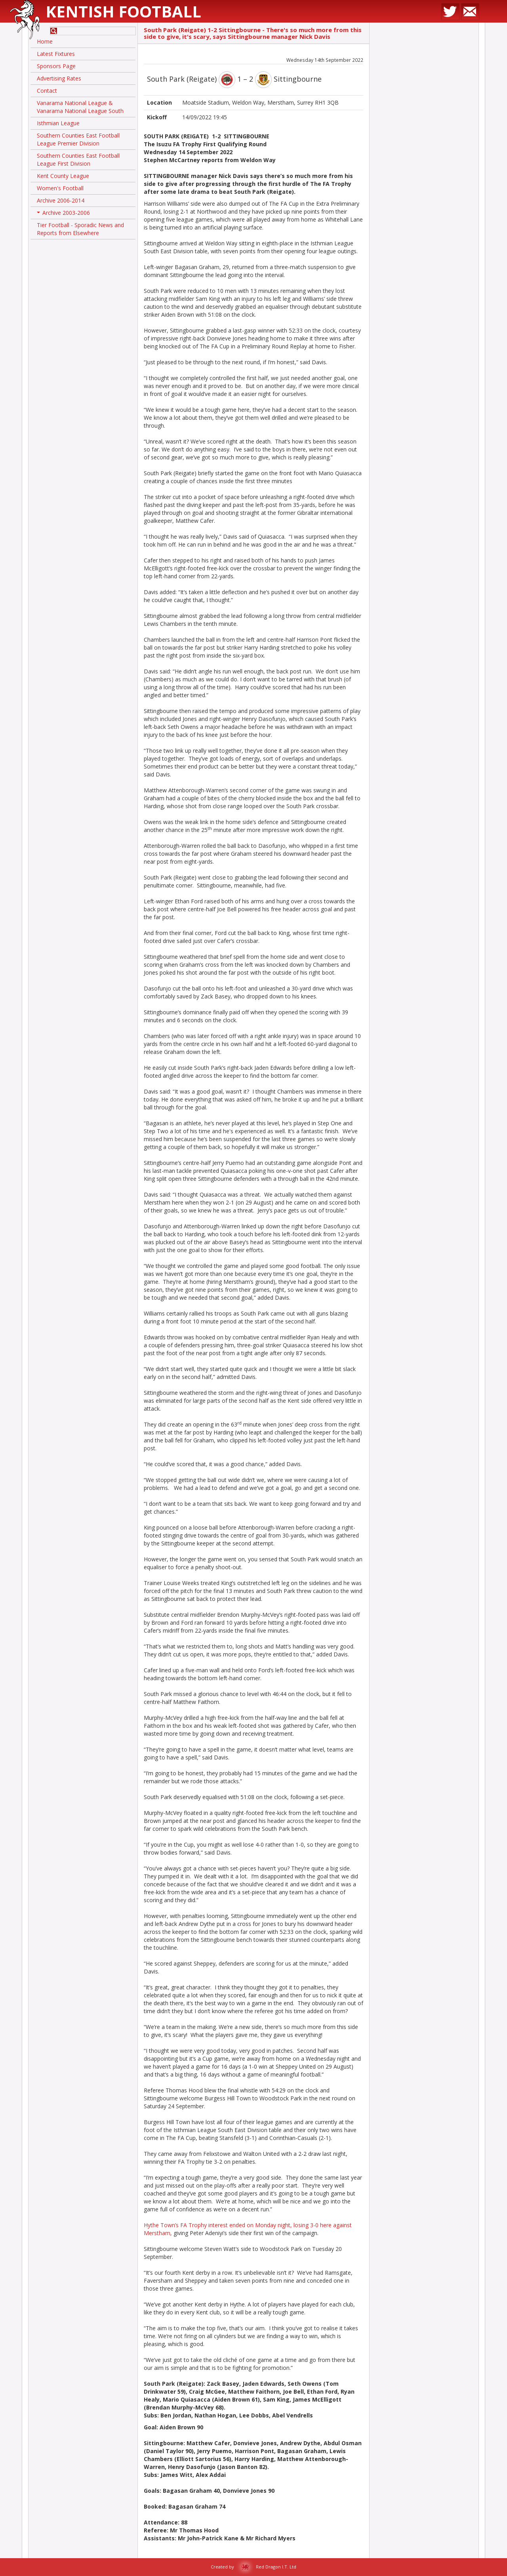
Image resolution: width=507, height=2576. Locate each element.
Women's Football (60, 188)
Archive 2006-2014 (60, 200)
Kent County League (63, 176)
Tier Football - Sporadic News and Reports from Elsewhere (80, 229)
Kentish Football (123, 11)
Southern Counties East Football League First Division (78, 159)
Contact (47, 90)
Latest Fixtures (56, 53)
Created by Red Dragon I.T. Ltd (253, 2567)
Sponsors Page (56, 66)
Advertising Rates (59, 78)
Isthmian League (58, 123)
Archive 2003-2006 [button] (63, 214)
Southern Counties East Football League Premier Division (78, 139)
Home (45, 41)
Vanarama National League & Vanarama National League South (80, 107)
